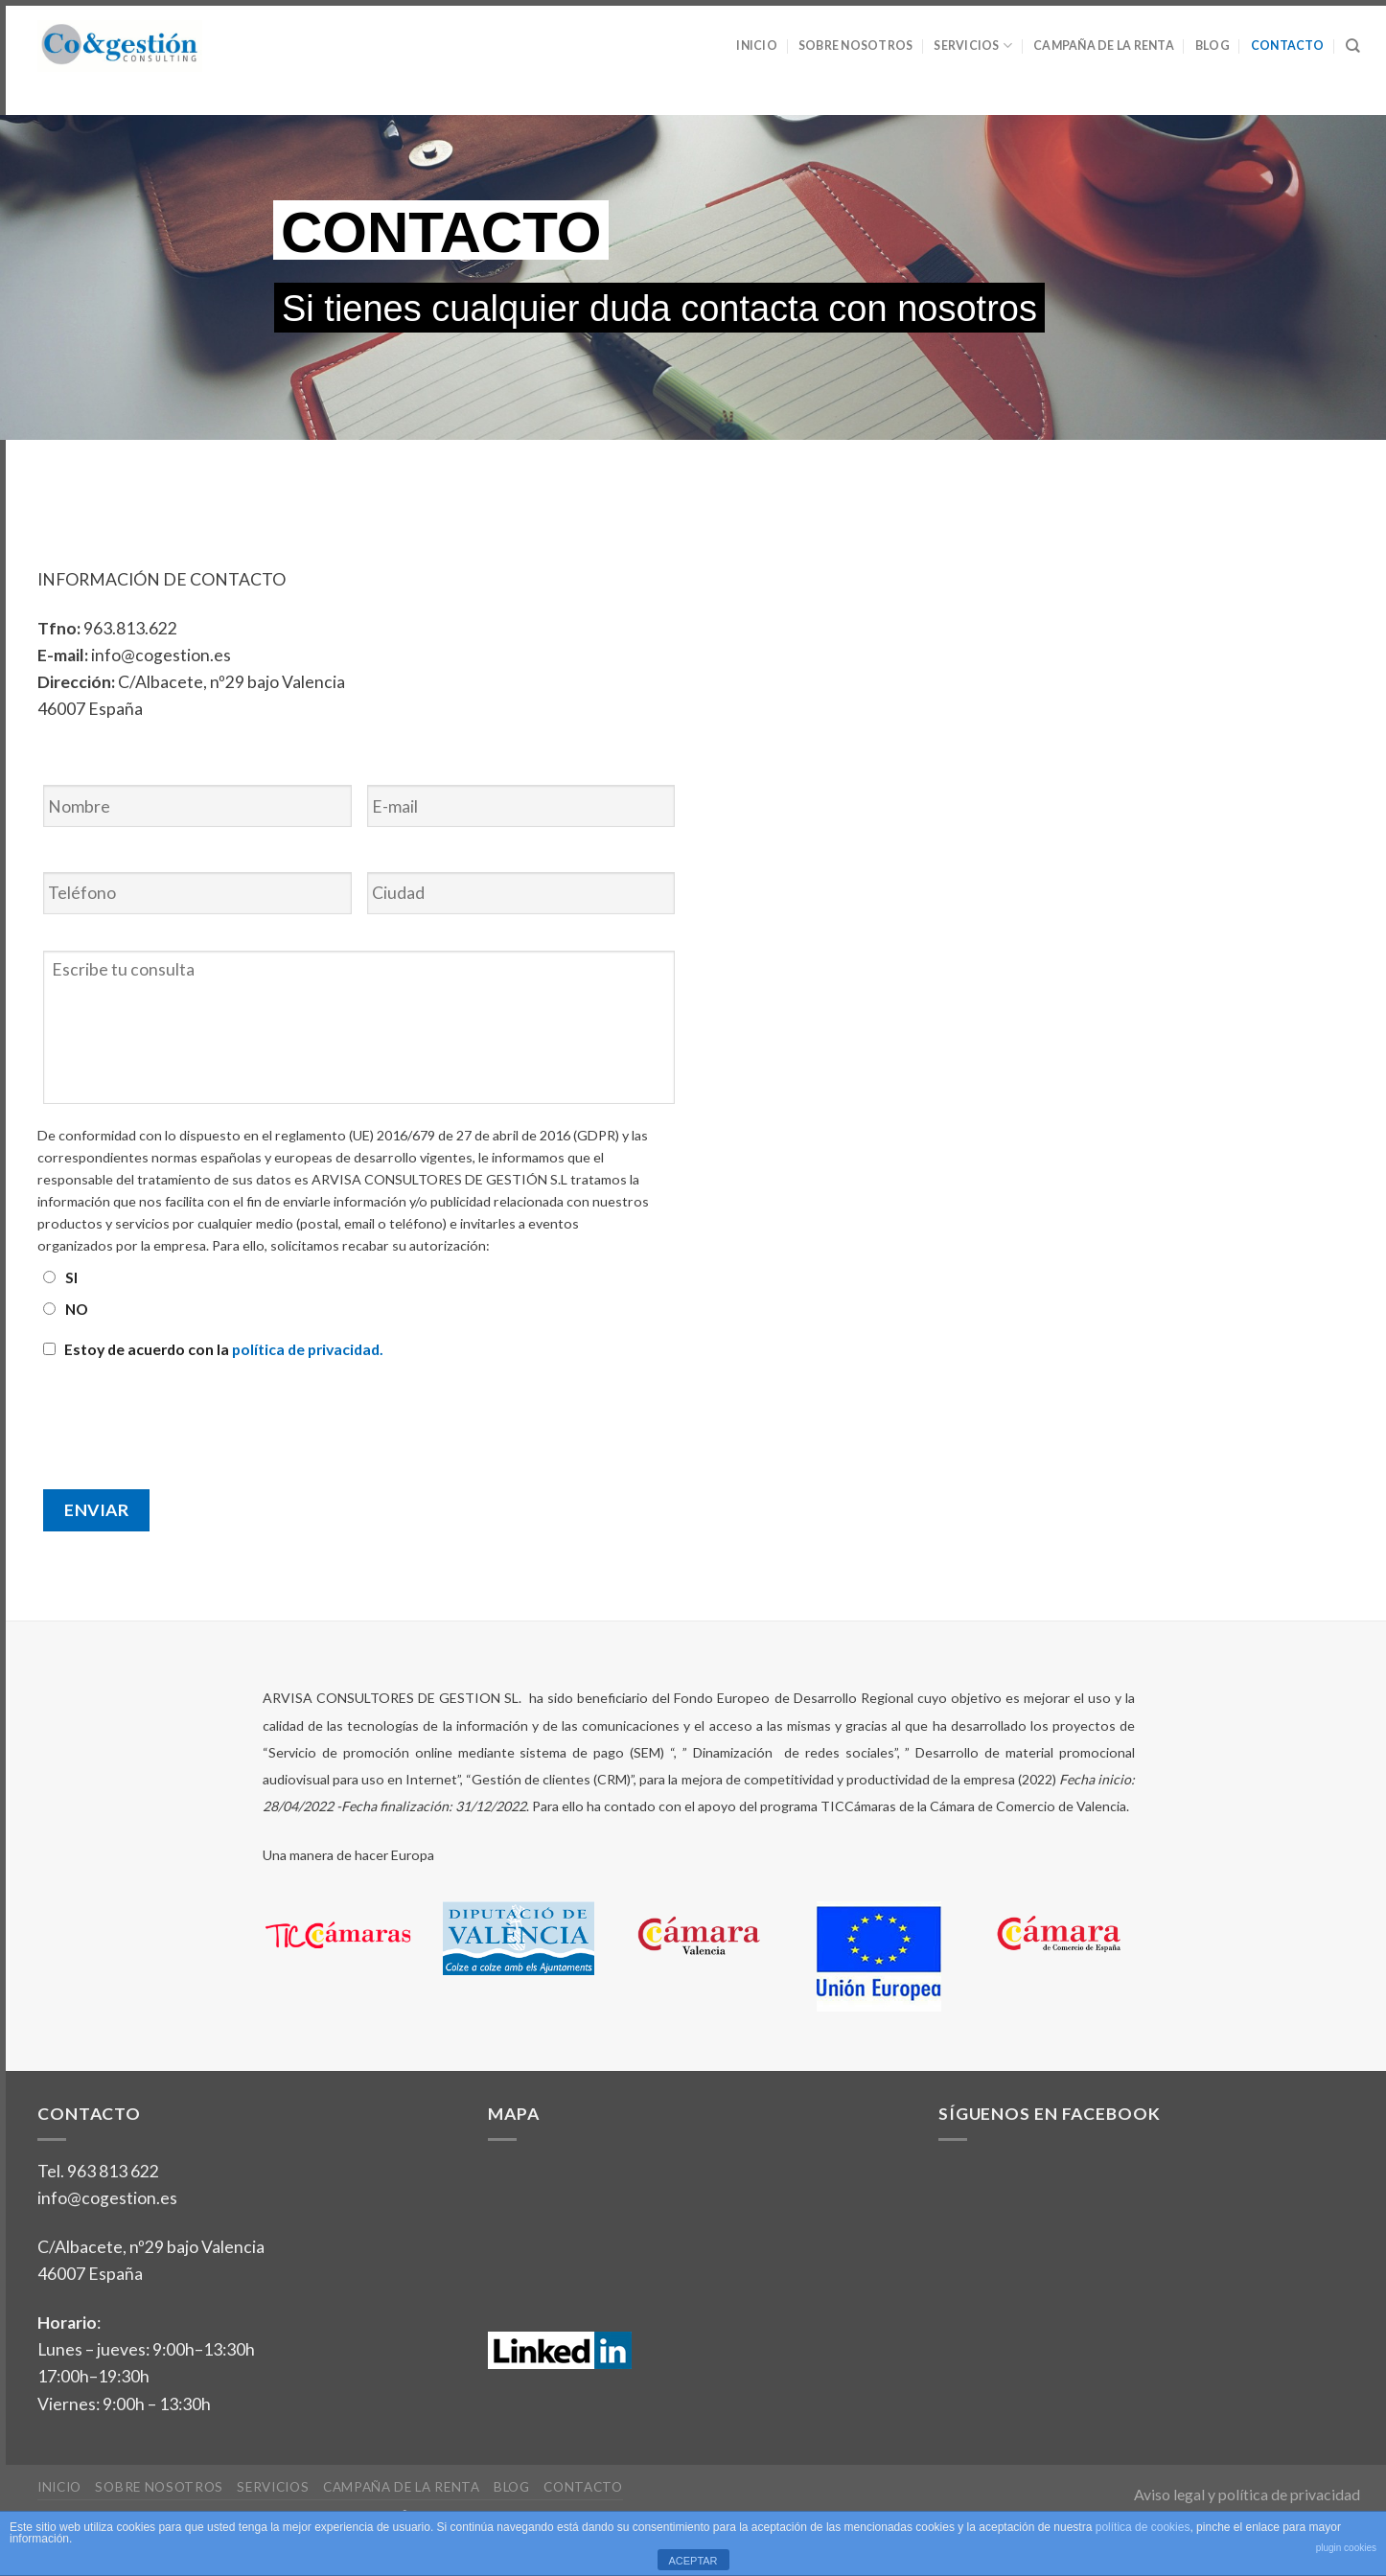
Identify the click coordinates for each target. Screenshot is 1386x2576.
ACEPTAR (692, 2560)
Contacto (1288, 45)
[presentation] (183, 1415)
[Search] (1353, 46)
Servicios (973, 45)
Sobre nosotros (855, 45)
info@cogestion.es (107, 2198)
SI (71, 1277)
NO (76, 1309)
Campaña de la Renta (1103, 45)
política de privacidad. (307, 1349)
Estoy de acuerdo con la (223, 1349)
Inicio (756, 45)
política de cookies (1143, 2527)
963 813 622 (113, 2171)
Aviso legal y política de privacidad (1247, 2494)
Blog (1212, 45)
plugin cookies (1346, 2547)
